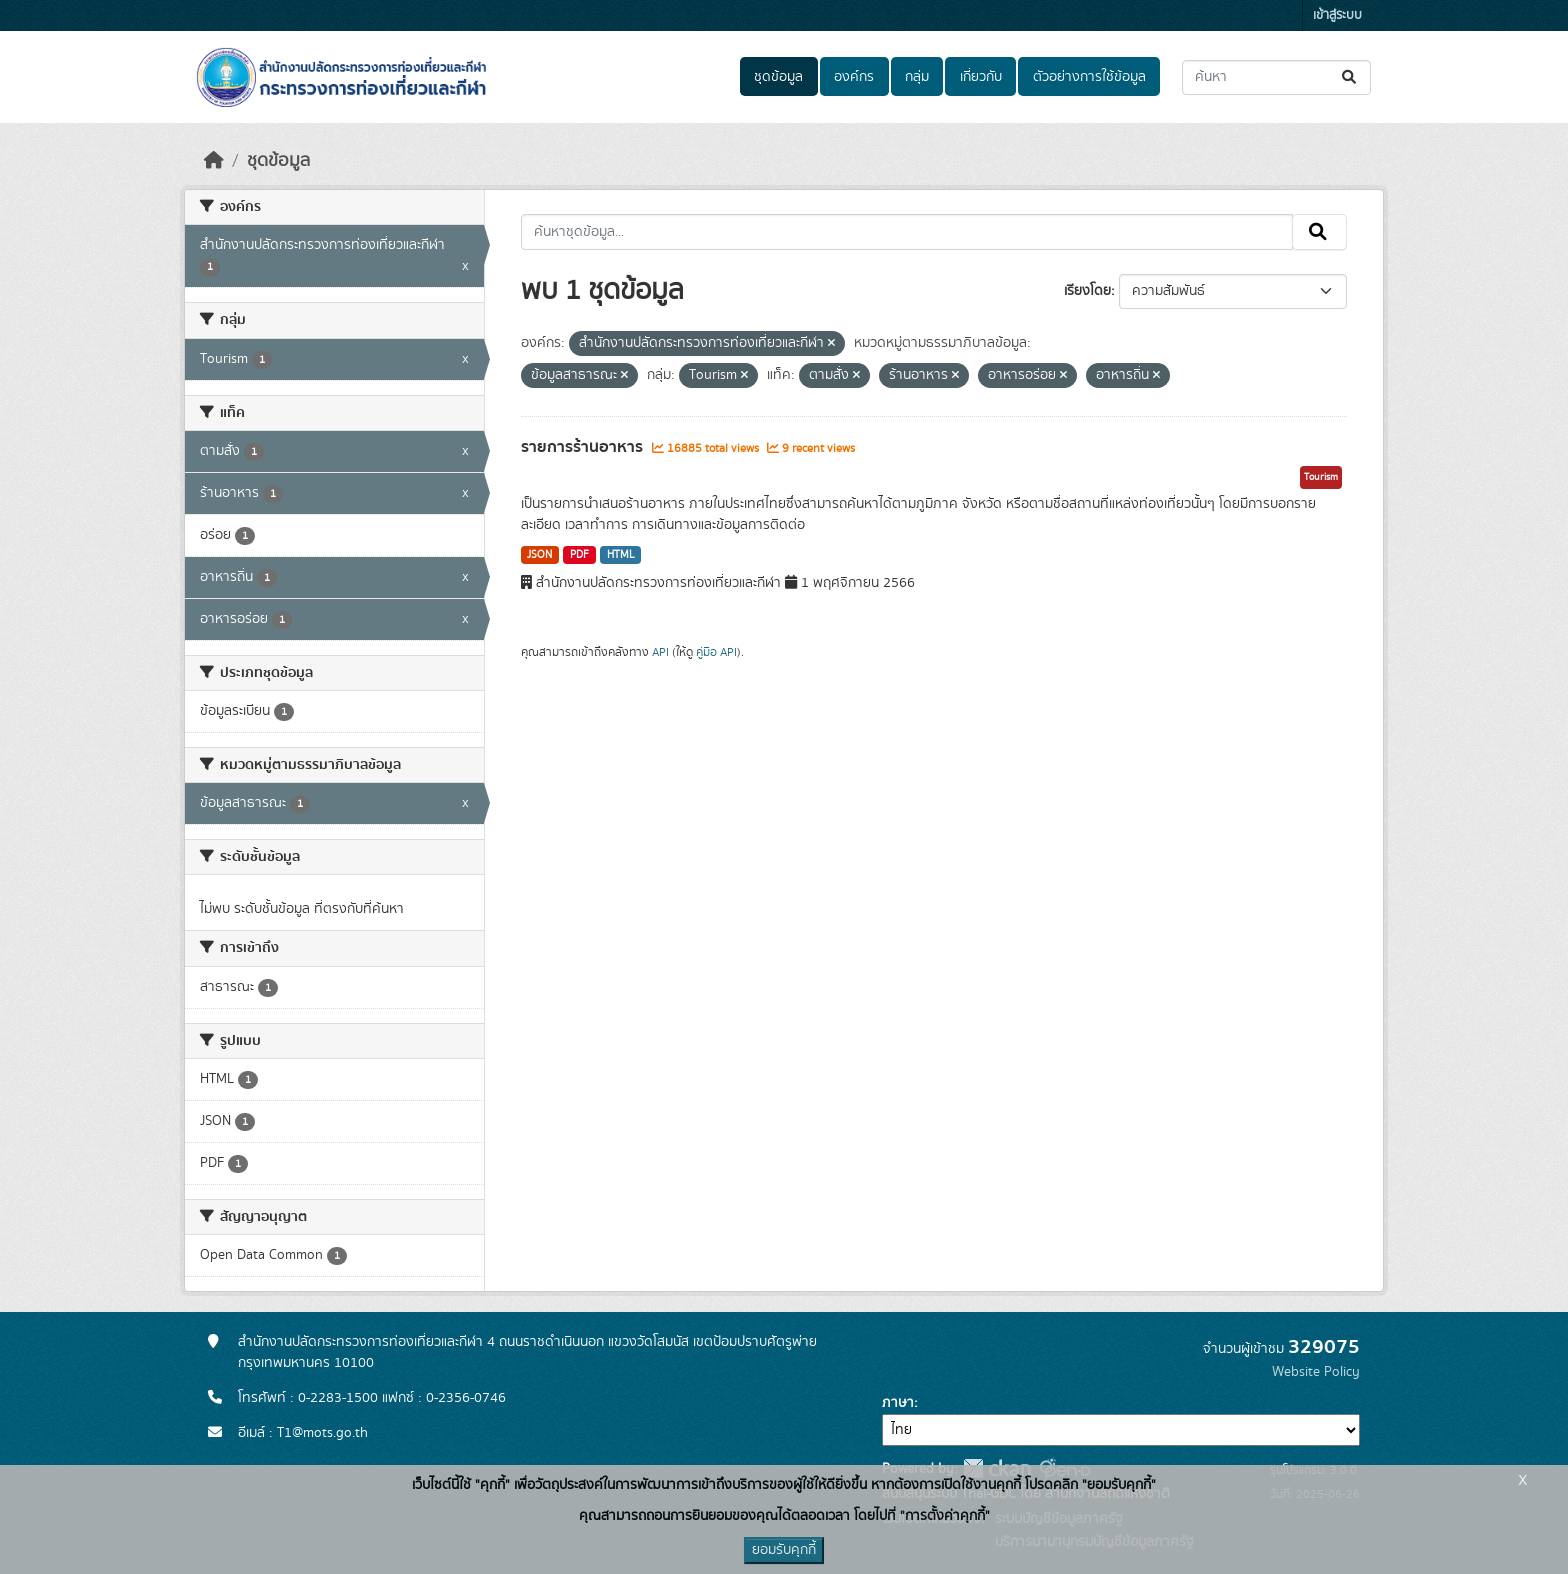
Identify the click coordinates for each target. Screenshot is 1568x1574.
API (660, 652)
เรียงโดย (1087, 291)
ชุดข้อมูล (778, 77)
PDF (579, 555)
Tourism (1321, 477)
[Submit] (1350, 77)
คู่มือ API (716, 652)
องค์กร (854, 77)
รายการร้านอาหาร (584, 447)
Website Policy (1316, 1372)
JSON (539, 555)
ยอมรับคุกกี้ (784, 1550)
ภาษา (898, 1403)
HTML (621, 555)
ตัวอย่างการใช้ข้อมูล (1089, 77)
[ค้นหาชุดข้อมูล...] (1276, 77)
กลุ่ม (917, 77)
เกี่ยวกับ (981, 77)
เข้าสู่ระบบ (1337, 15)
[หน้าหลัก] (214, 161)
